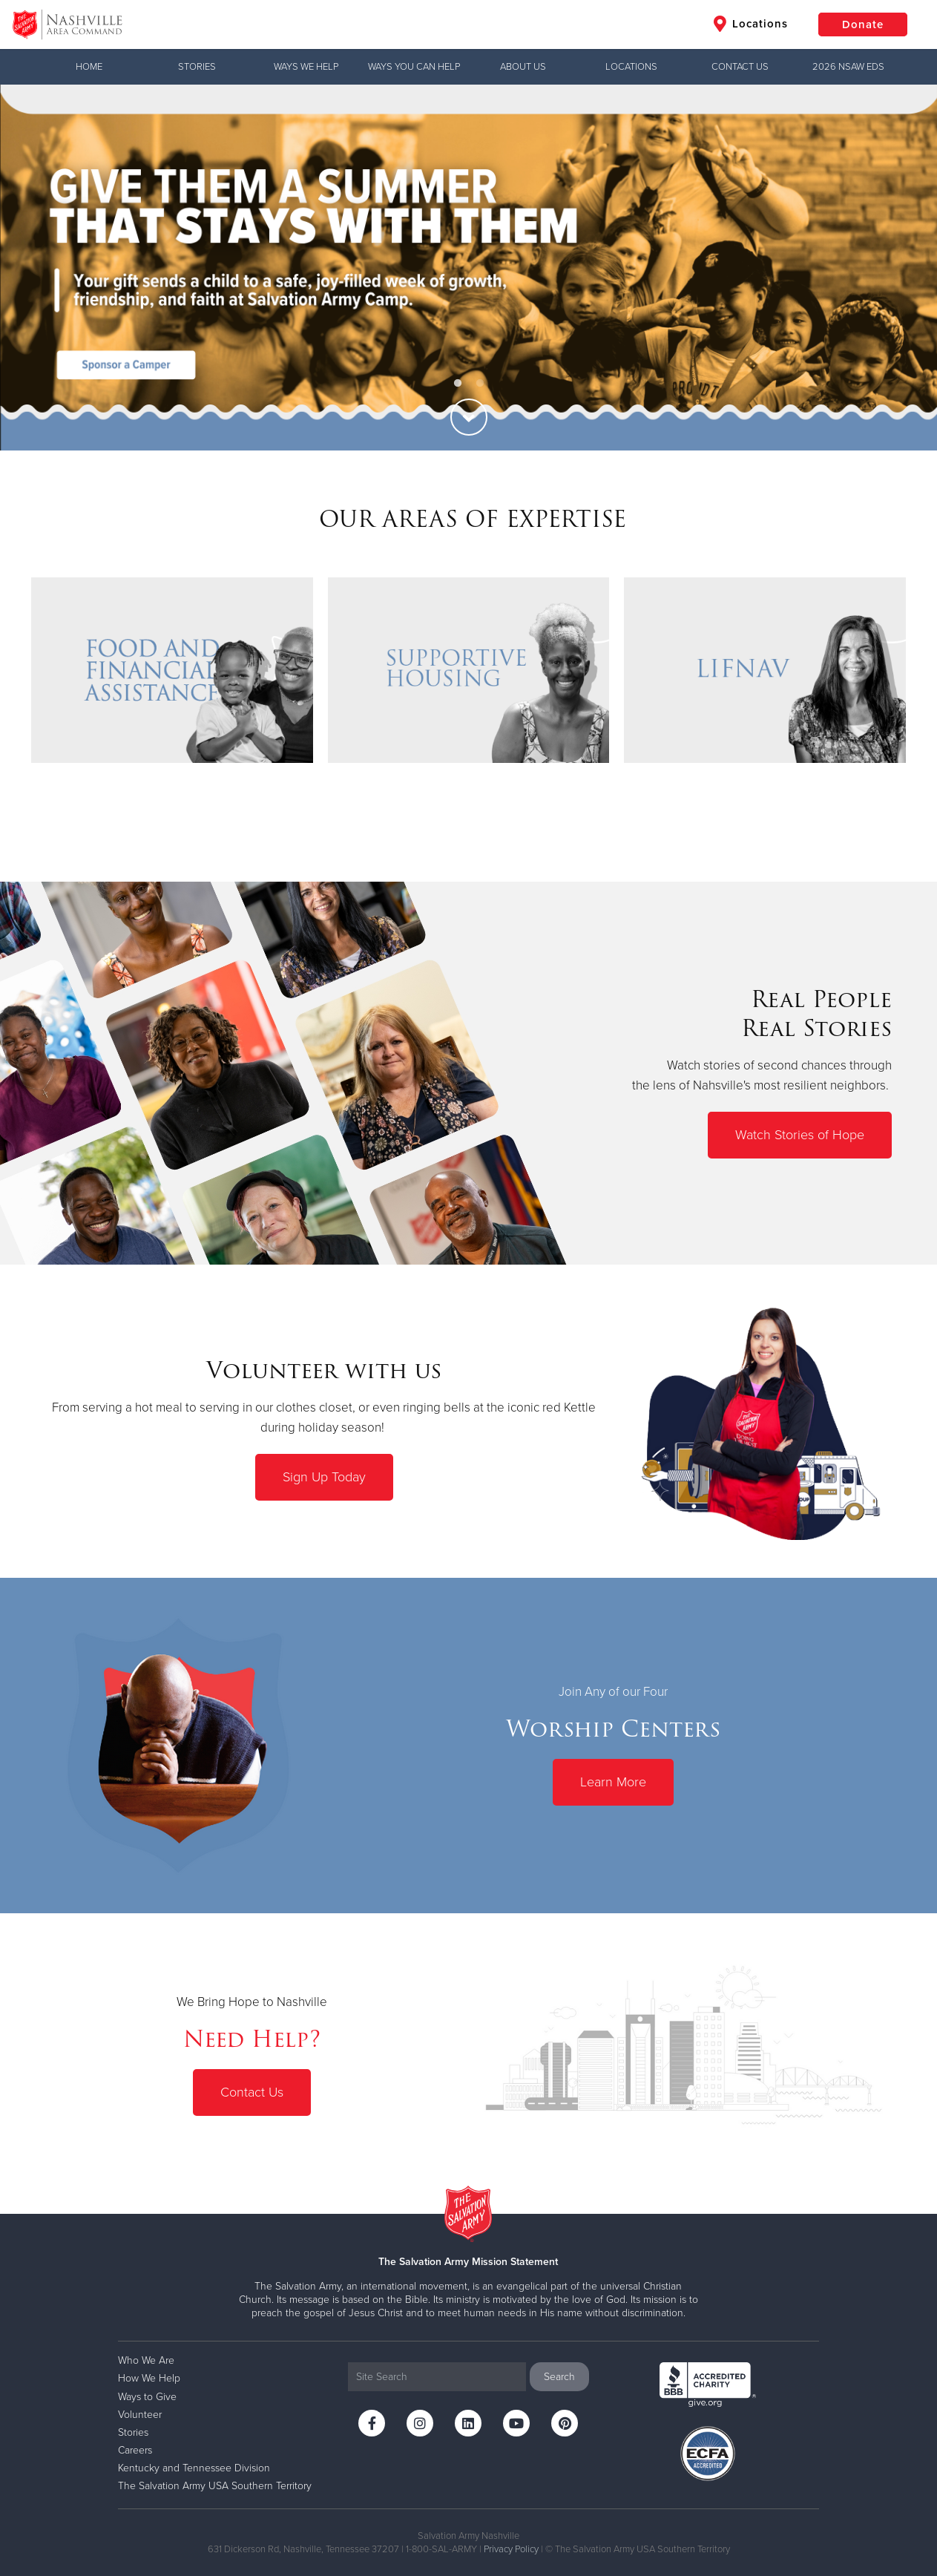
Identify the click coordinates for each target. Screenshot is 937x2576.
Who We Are (146, 2360)
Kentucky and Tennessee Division (194, 2468)
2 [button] (480, 383)
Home (89, 67)
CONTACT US (740, 67)
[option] (468, 267)
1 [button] (457, 383)
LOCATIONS (631, 67)
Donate (863, 24)
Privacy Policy (511, 2549)
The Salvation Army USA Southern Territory (215, 2486)
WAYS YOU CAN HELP (414, 67)
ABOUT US (523, 67)
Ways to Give (147, 2396)
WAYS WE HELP (306, 67)
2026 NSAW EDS (848, 67)
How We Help (149, 2378)
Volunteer (140, 2414)
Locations (751, 24)
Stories (197, 67)
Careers (135, 2450)
